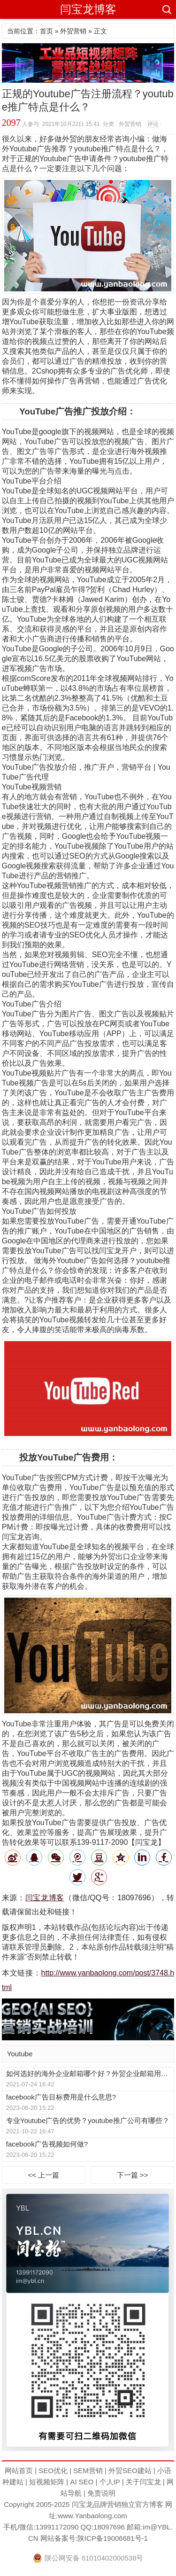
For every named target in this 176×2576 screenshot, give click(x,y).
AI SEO (81, 2482)
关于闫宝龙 (143, 2482)
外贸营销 (73, 31)
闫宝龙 (82, 2504)
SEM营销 (88, 2471)
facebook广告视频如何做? (47, 2144)
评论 (153, 124)
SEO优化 (53, 2471)
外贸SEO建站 (130, 2471)
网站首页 (19, 2471)
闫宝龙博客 (88, 9)
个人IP (109, 2482)
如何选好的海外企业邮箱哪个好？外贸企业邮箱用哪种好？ (89, 2073)
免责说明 (101, 2493)
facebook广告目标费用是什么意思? (61, 2097)
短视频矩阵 (46, 2482)
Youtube (20, 2054)
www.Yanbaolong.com (92, 2516)
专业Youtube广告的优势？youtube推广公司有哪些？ (87, 2120)
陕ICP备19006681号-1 (112, 2538)
